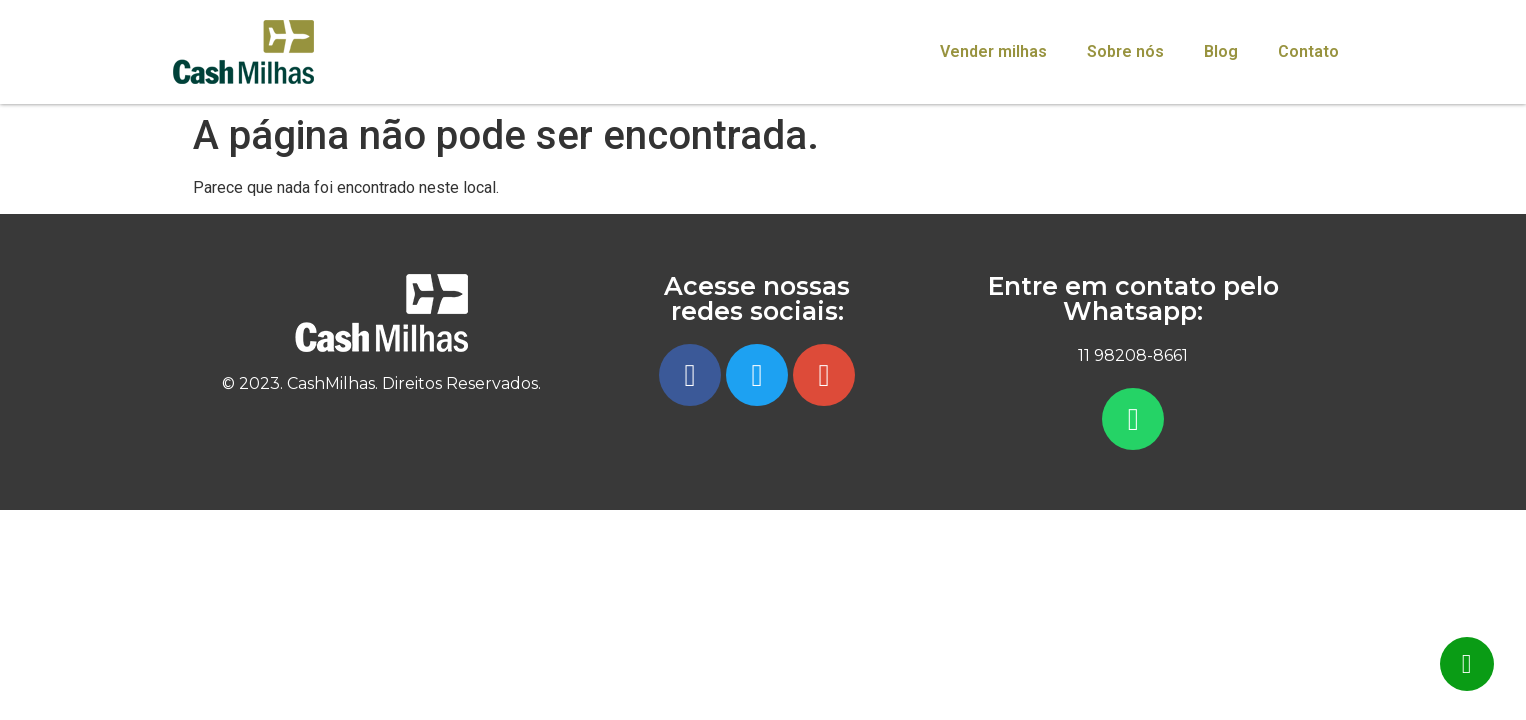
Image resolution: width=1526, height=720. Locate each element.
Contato (1308, 51)
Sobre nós (1125, 51)
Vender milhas (993, 51)
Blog (1221, 51)
